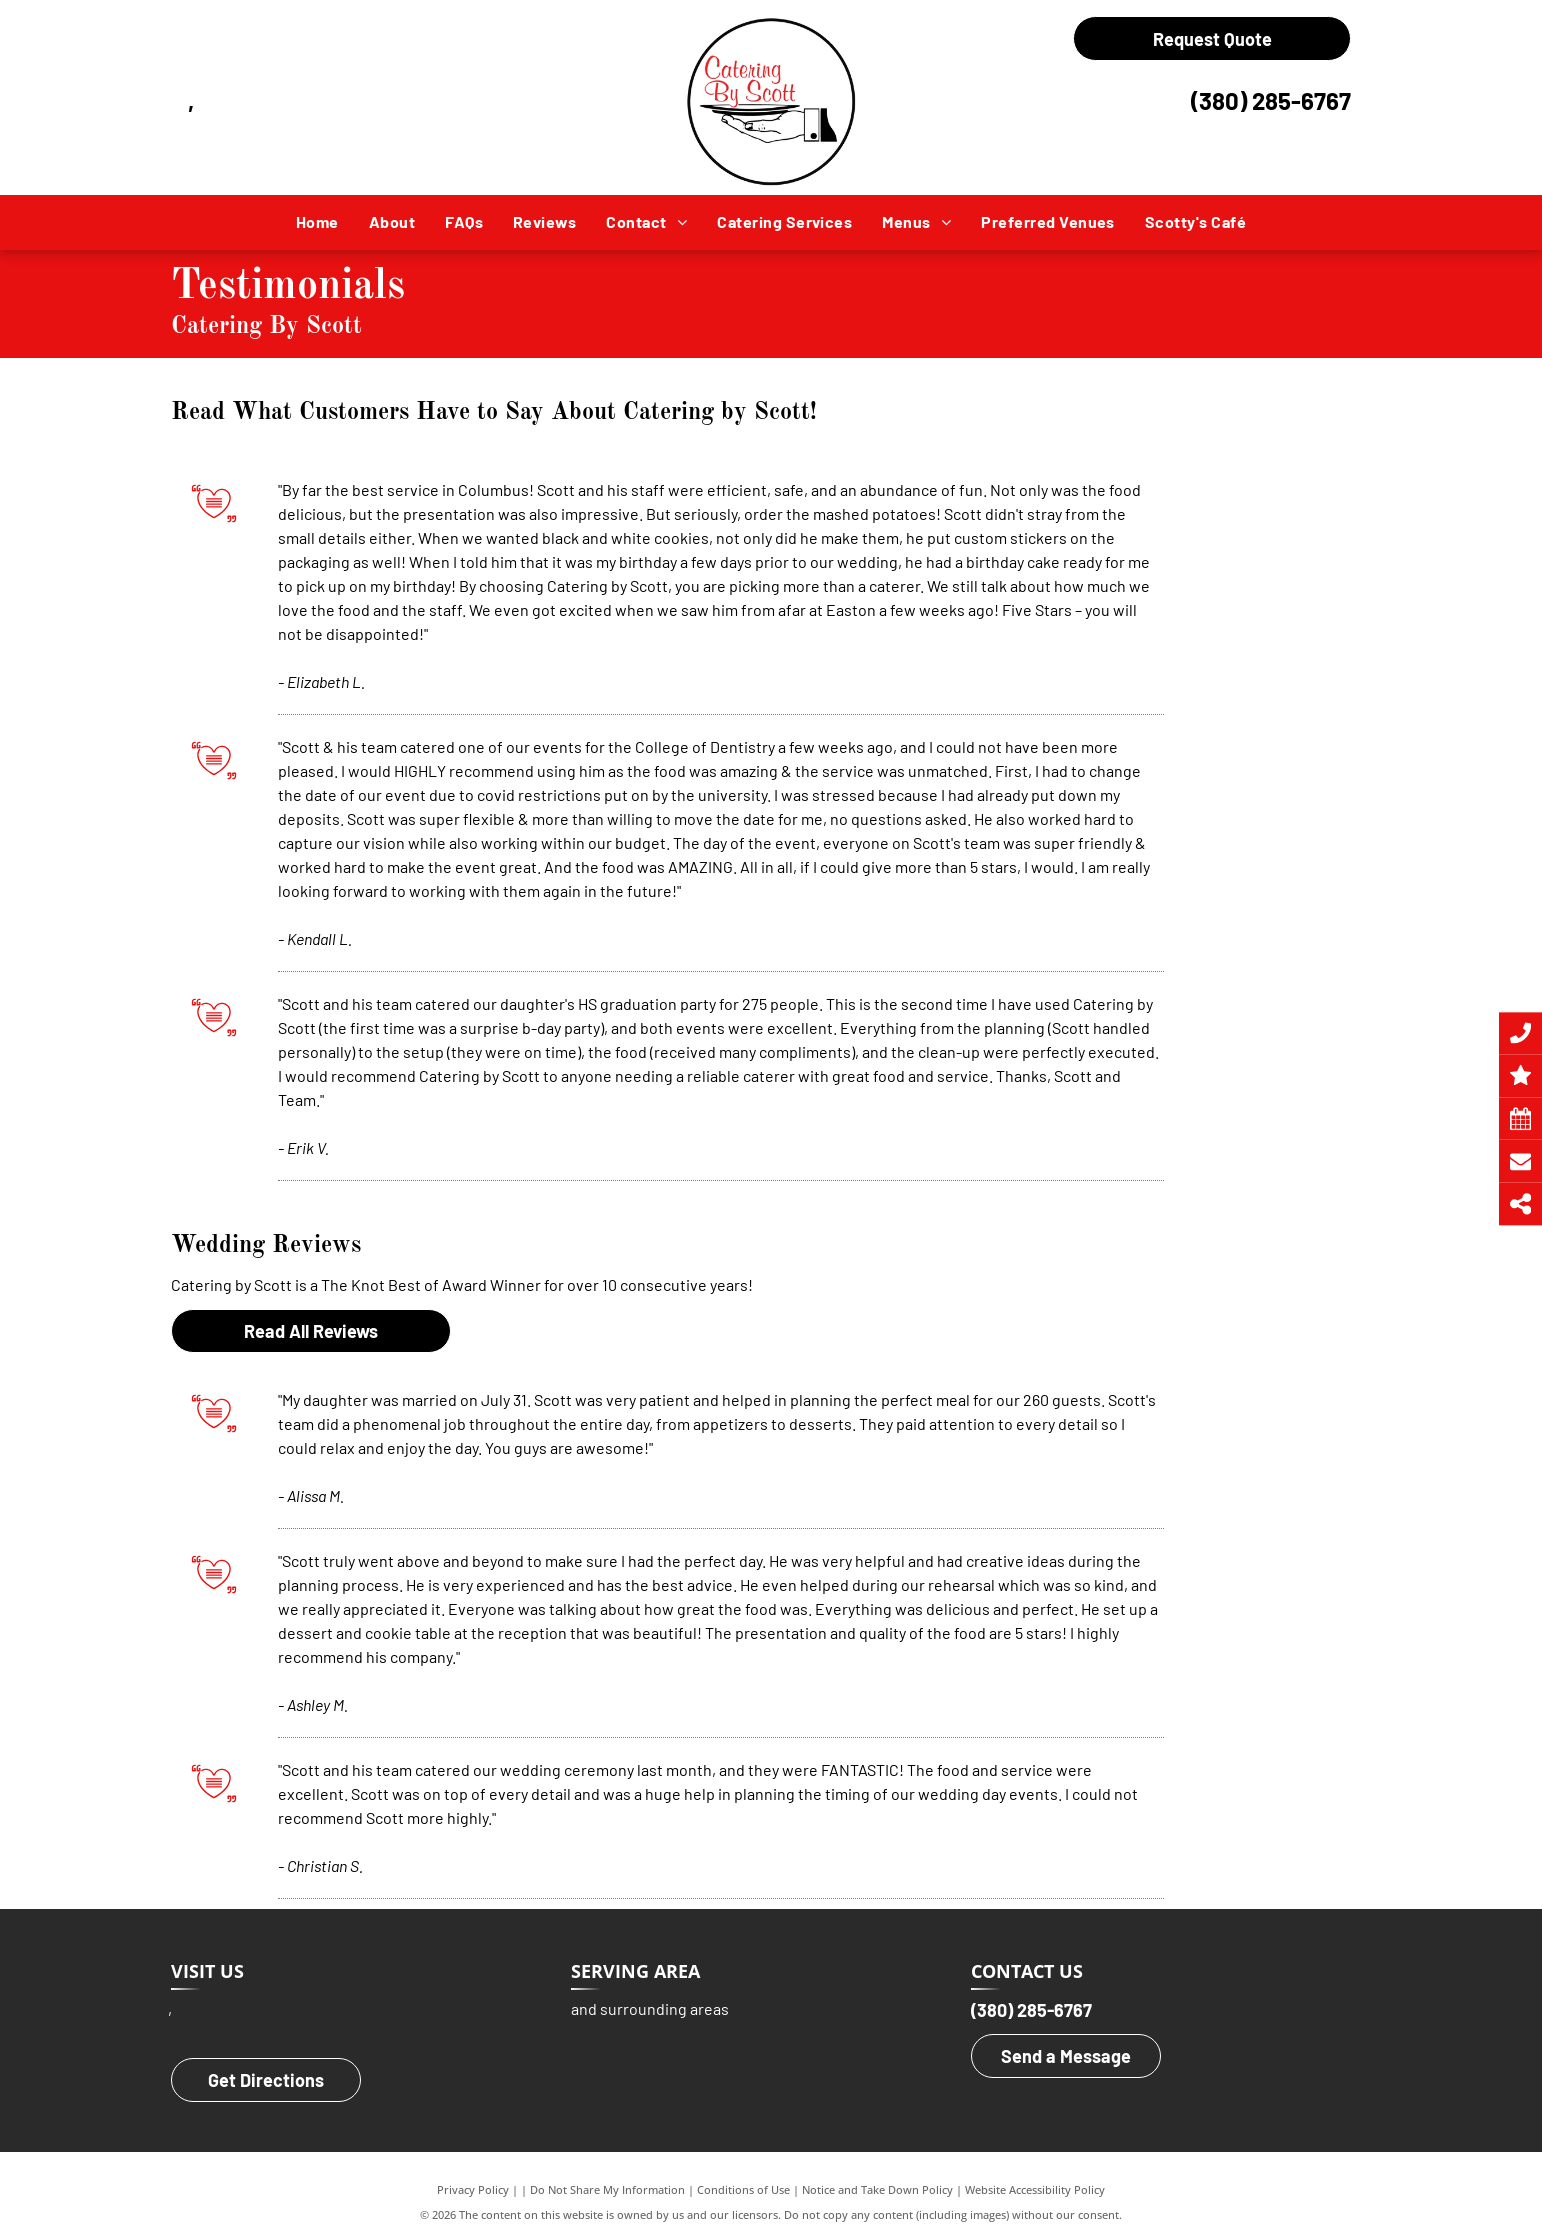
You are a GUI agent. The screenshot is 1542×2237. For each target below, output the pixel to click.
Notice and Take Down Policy (877, 2189)
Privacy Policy (473, 2189)
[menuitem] (317, 222)
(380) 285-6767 (1271, 100)
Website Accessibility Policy (1035, 2189)
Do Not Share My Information (607, 2189)
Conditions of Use (743, 2189)
